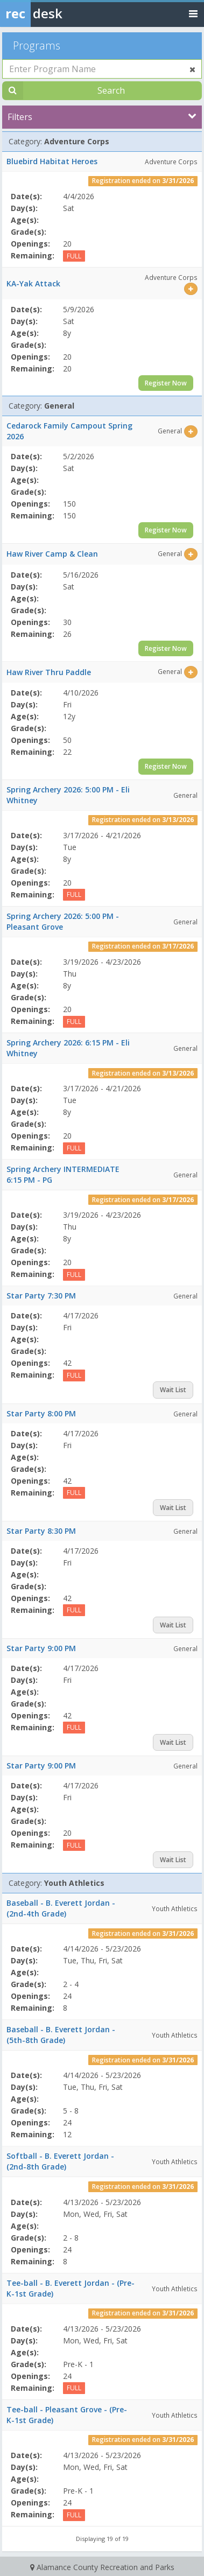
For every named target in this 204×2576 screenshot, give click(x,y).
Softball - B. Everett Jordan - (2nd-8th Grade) (60, 2161)
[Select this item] (191, 289)
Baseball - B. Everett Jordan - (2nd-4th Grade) (60, 1908)
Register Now (166, 383)
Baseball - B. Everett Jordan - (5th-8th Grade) (60, 2034)
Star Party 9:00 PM (41, 1648)
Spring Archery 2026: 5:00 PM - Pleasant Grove (62, 921)
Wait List (173, 1389)
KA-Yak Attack (33, 283)
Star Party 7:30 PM (41, 1295)
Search (111, 90)
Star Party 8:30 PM (41, 1531)
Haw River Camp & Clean (52, 554)
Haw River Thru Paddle (48, 672)
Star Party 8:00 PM (41, 1413)
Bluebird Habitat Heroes (51, 161)
